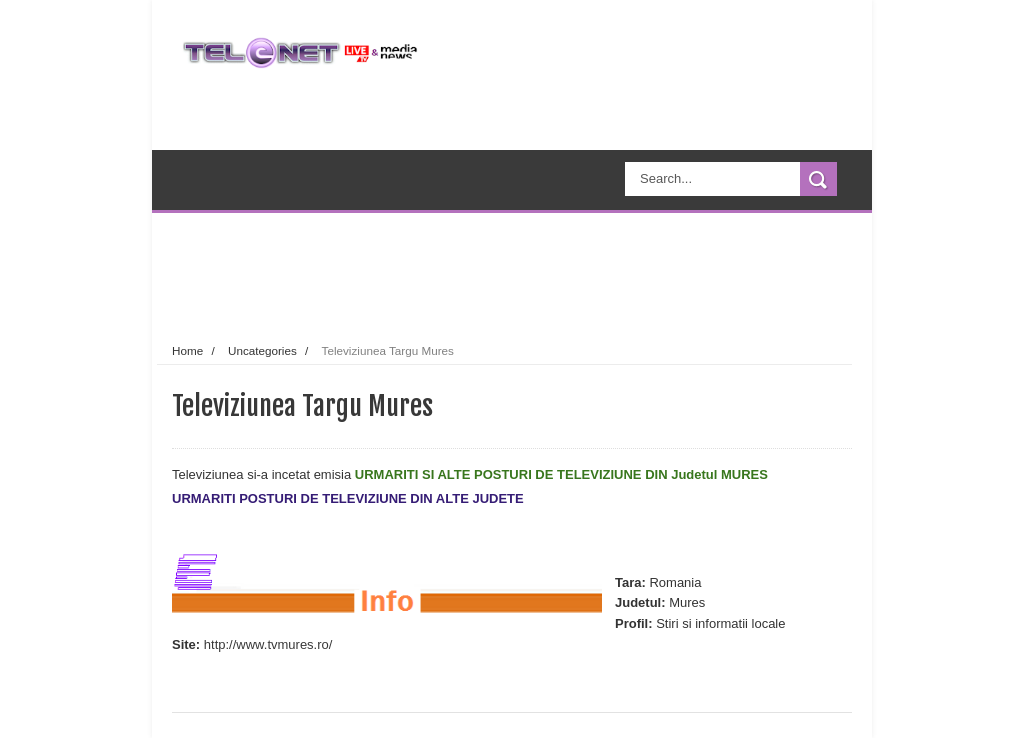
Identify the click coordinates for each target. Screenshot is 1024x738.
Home (187, 350)
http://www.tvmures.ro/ (268, 644)
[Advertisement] (546, 274)
